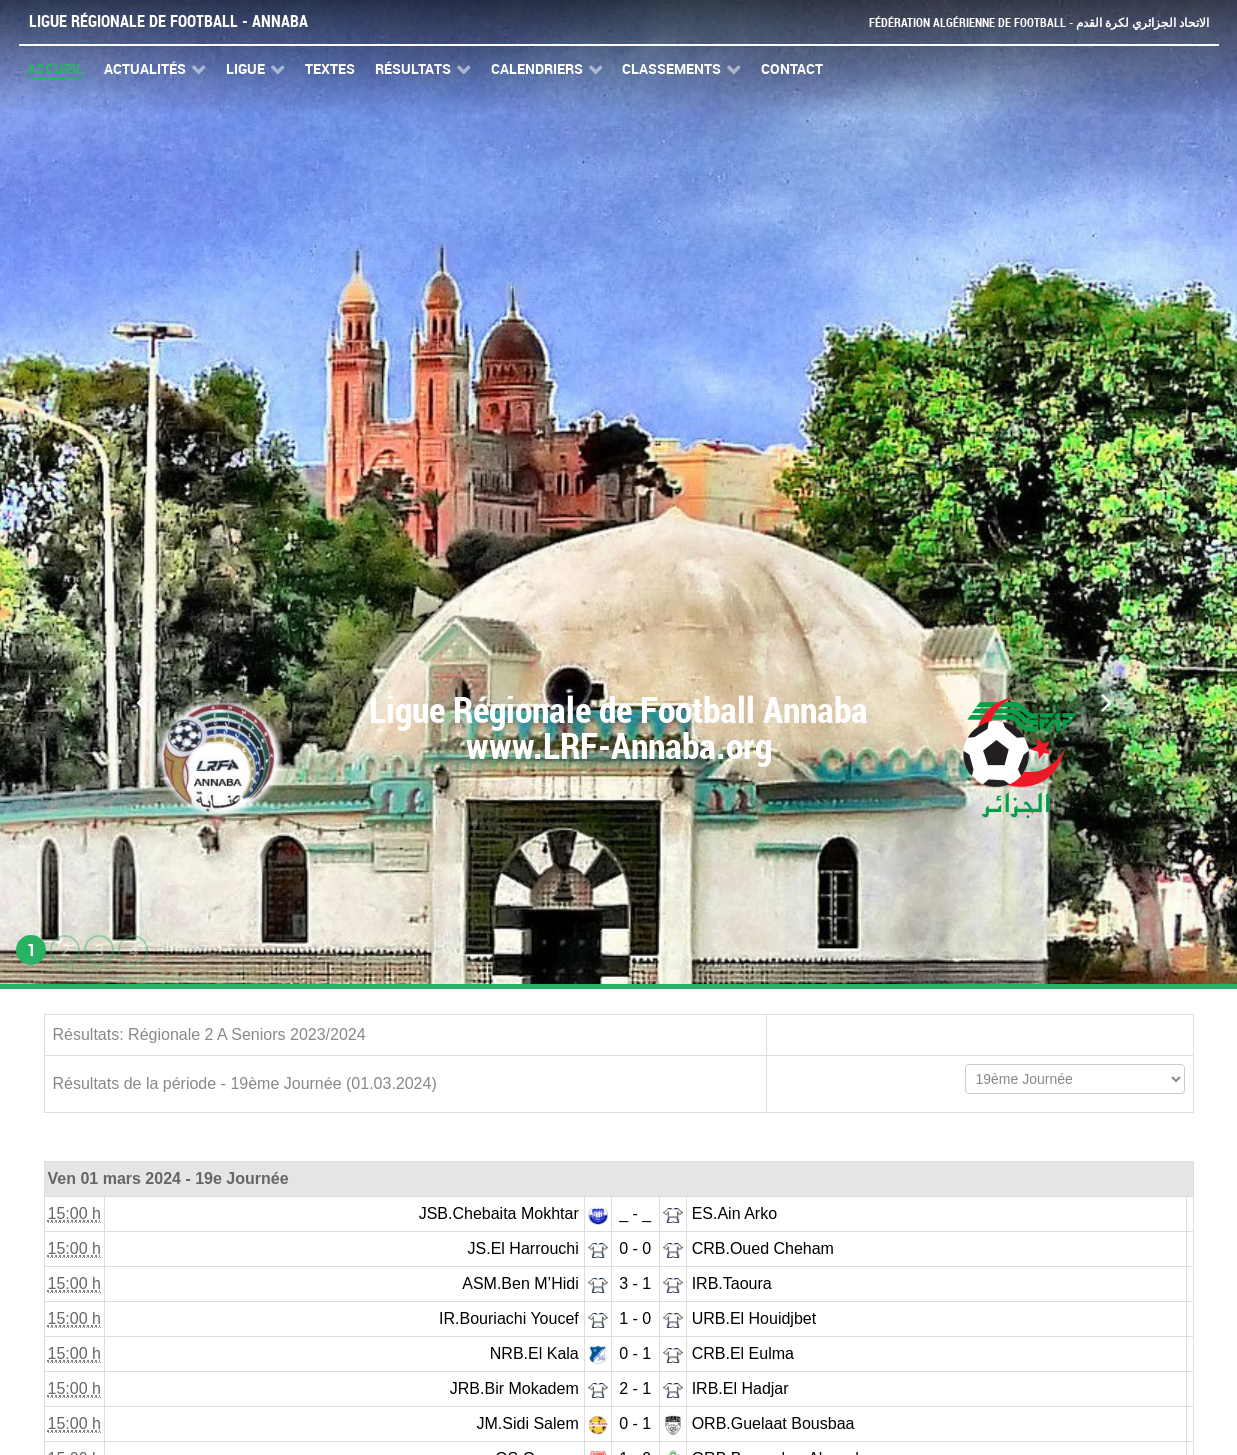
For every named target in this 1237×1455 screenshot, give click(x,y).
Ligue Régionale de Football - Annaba (168, 21)
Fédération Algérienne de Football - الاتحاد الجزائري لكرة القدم (1031, 22)
